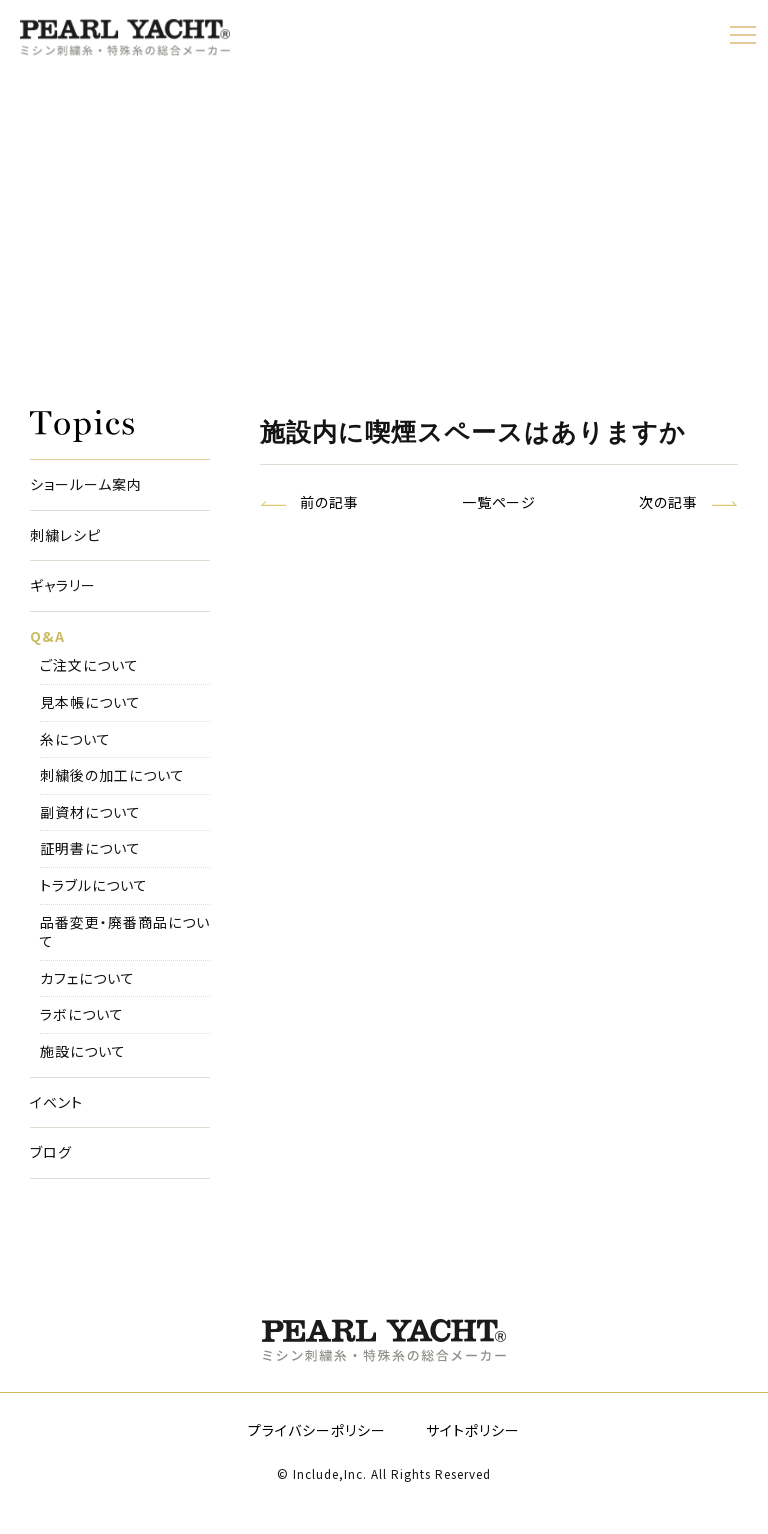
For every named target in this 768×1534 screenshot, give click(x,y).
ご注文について (89, 665)
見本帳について (90, 702)
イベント (56, 1102)
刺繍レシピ (65, 535)
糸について (75, 739)
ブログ (51, 1152)
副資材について (90, 812)
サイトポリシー (473, 1430)
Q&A (47, 636)
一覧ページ (499, 502)
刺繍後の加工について (112, 775)
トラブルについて (94, 885)
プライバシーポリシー (317, 1430)
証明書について (90, 848)
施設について (83, 1051)
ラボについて (82, 1014)
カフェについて (87, 978)
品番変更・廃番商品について (125, 932)
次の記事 (668, 502)
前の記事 (329, 502)
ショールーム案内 (86, 484)
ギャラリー (63, 585)
